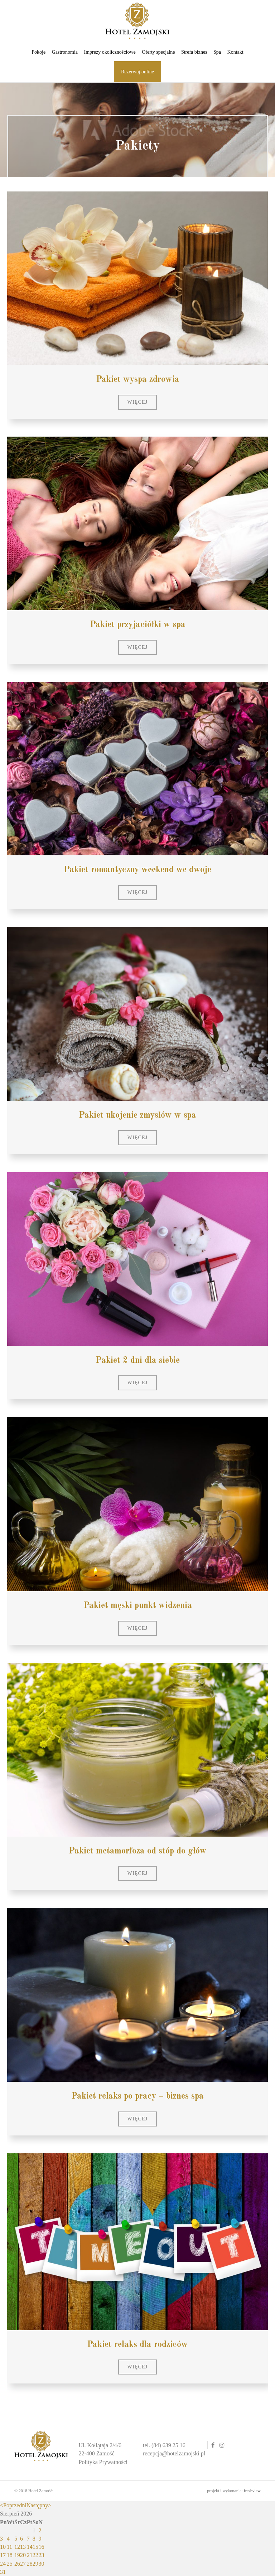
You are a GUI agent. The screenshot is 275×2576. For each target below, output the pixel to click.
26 (17, 2564)
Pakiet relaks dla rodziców (137, 2345)
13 (23, 2547)
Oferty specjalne (158, 52)
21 (30, 2555)
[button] (137, 402)
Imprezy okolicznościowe (110, 52)
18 (10, 2555)
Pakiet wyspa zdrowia (137, 379)
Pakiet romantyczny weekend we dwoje (137, 870)
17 (3, 2555)
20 (23, 2555)
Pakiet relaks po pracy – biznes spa (137, 2096)
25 (10, 2564)
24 (3, 2564)
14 (30, 2547)
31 (3, 2572)
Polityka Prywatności (103, 2462)
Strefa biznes (194, 52)
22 (35, 2555)
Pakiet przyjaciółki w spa (137, 625)
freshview (252, 2490)
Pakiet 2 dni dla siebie (138, 1360)
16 (41, 2547)
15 (35, 2547)
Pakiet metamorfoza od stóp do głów (138, 1851)
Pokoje (38, 52)
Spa (217, 52)
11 (9, 2547)
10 (3, 2547)
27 (23, 2564)
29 (35, 2564)
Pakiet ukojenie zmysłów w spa (137, 1115)
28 (30, 2564)
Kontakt (235, 52)
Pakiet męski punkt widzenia (137, 1606)
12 (17, 2547)
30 (41, 2564)
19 (17, 2555)
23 (41, 2555)
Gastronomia (65, 52)
